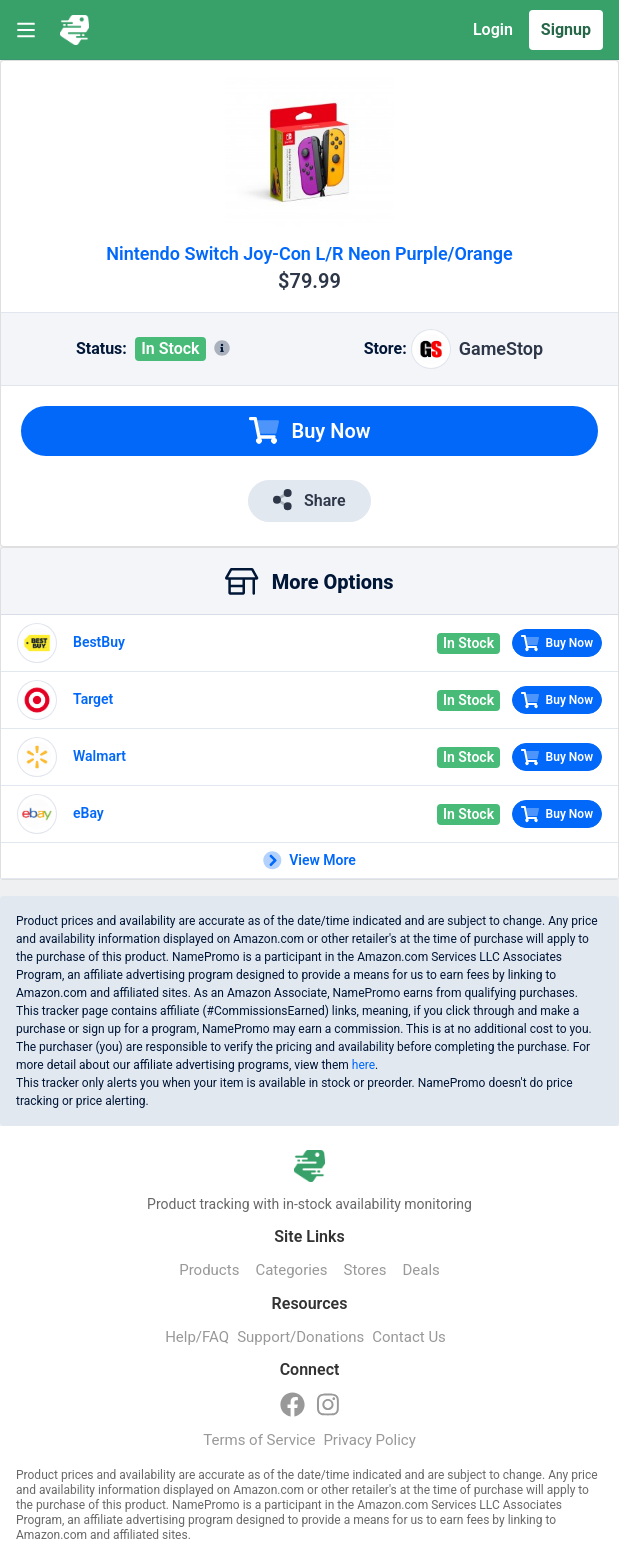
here (363, 1065)
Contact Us (409, 1337)
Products (209, 1270)
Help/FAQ (197, 1337)
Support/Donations (300, 1337)
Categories (291, 1270)
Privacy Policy (369, 1440)
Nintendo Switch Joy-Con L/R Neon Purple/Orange (309, 253)
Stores (365, 1270)
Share (309, 499)
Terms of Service (259, 1440)
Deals (420, 1270)
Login (493, 29)
